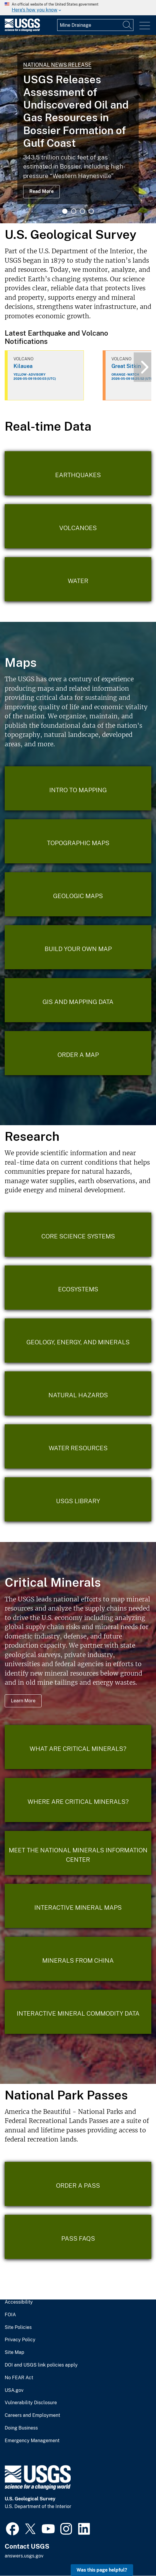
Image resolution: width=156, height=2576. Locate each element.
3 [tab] (82, 211)
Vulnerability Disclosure (31, 2402)
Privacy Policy (20, 2339)
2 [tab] (73, 211)
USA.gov (14, 2390)
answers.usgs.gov (24, 2556)
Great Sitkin (126, 366)
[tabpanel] (78, 129)
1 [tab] (64, 211)
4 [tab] (91, 211)
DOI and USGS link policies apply (41, 2365)
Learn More (23, 1701)
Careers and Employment (32, 2415)
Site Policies (18, 2327)
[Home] (22, 30)
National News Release (57, 65)
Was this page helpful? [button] (102, 2570)
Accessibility (19, 2302)
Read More (41, 191)
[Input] (95, 25)
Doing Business (21, 2428)
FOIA (10, 2314)
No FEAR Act (19, 2377)
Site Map (14, 2352)
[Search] (127, 25)
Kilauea (23, 366)
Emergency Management (32, 2440)
